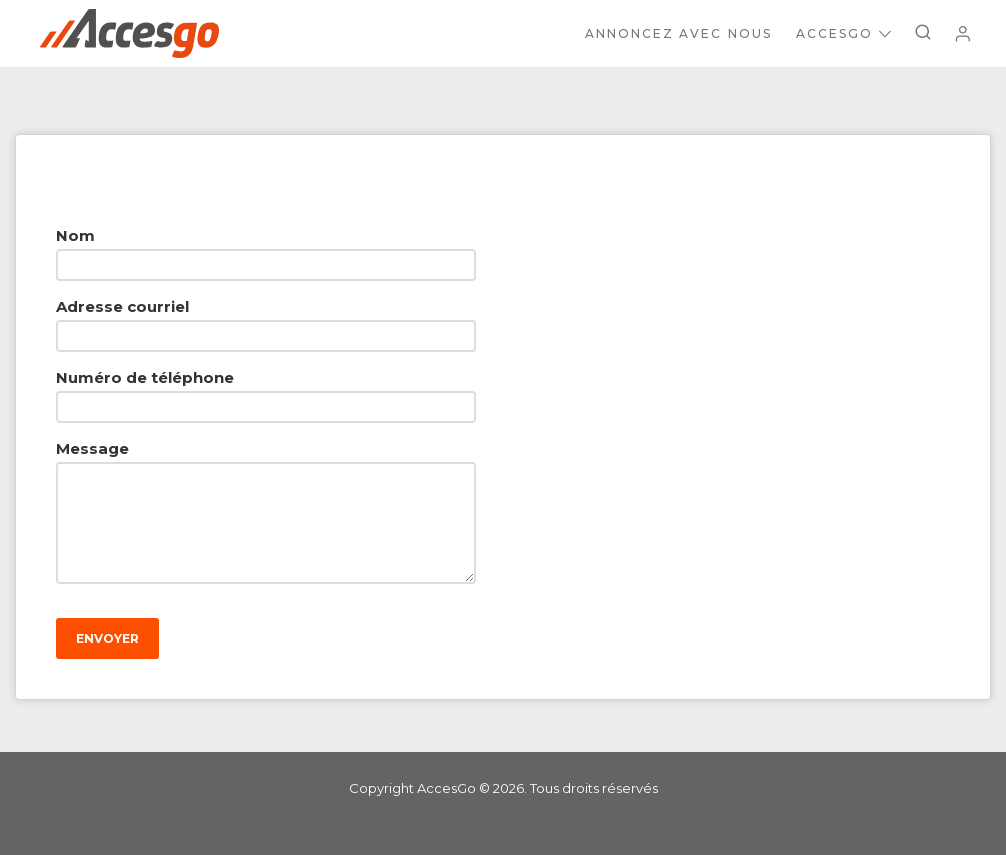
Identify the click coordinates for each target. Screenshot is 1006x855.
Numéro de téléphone (145, 377)
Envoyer (107, 638)
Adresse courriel (122, 306)
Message (92, 448)
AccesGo (843, 33)
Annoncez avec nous (678, 33)
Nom (75, 235)
